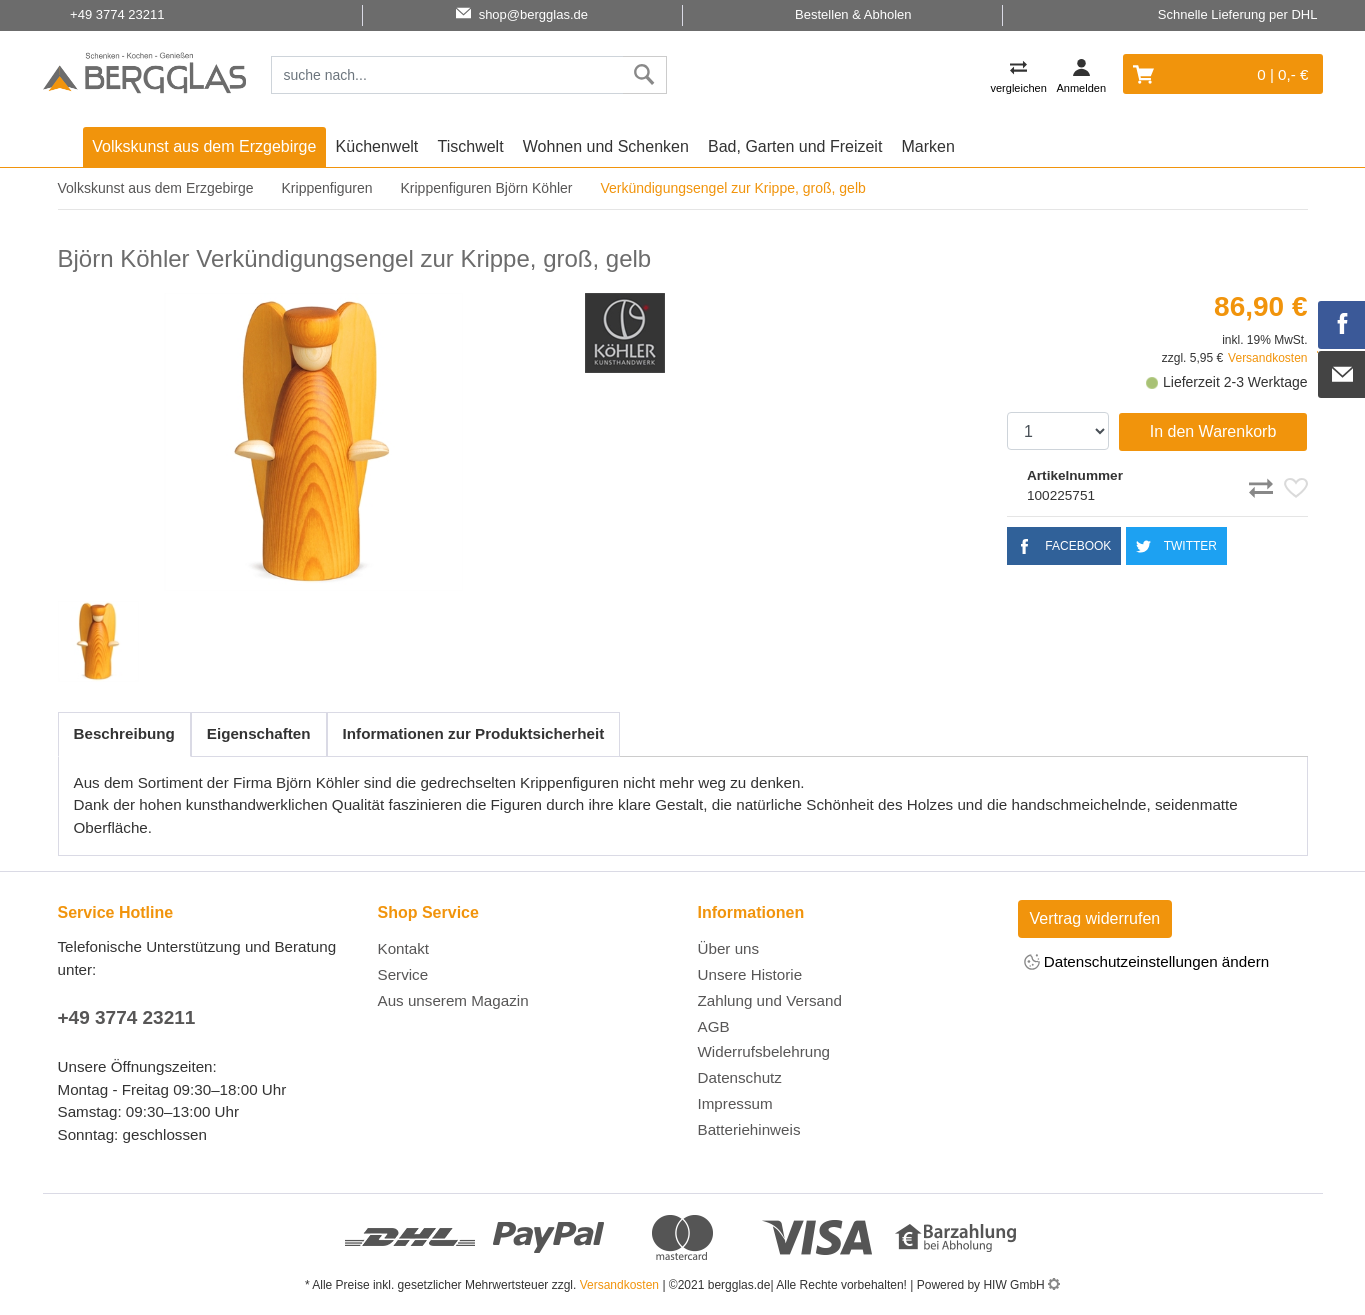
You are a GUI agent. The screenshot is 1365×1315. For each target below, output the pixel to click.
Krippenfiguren (327, 188)
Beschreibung (124, 733)
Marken (928, 146)
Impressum (735, 1103)
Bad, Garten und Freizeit (795, 146)
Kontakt (404, 948)
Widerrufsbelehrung (764, 1051)
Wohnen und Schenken (606, 146)
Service (403, 974)
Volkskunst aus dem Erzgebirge (204, 146)
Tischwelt (471, 146)
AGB (714, 1026)
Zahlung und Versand (770, 1000)
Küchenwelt (377, 146)
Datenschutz (740, 1077)
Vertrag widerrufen (1095, 918)
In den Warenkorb (1213, 431)
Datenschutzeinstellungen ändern (1147, 963)
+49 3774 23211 (127, 1017)
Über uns (729, 948)
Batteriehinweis (749, 1129)
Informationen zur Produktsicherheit (474, 733)
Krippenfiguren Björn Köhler (486, 188)
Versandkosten (1267, 358)
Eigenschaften (259, 733)
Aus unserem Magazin (453, 1000)
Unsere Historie (750, 974)
